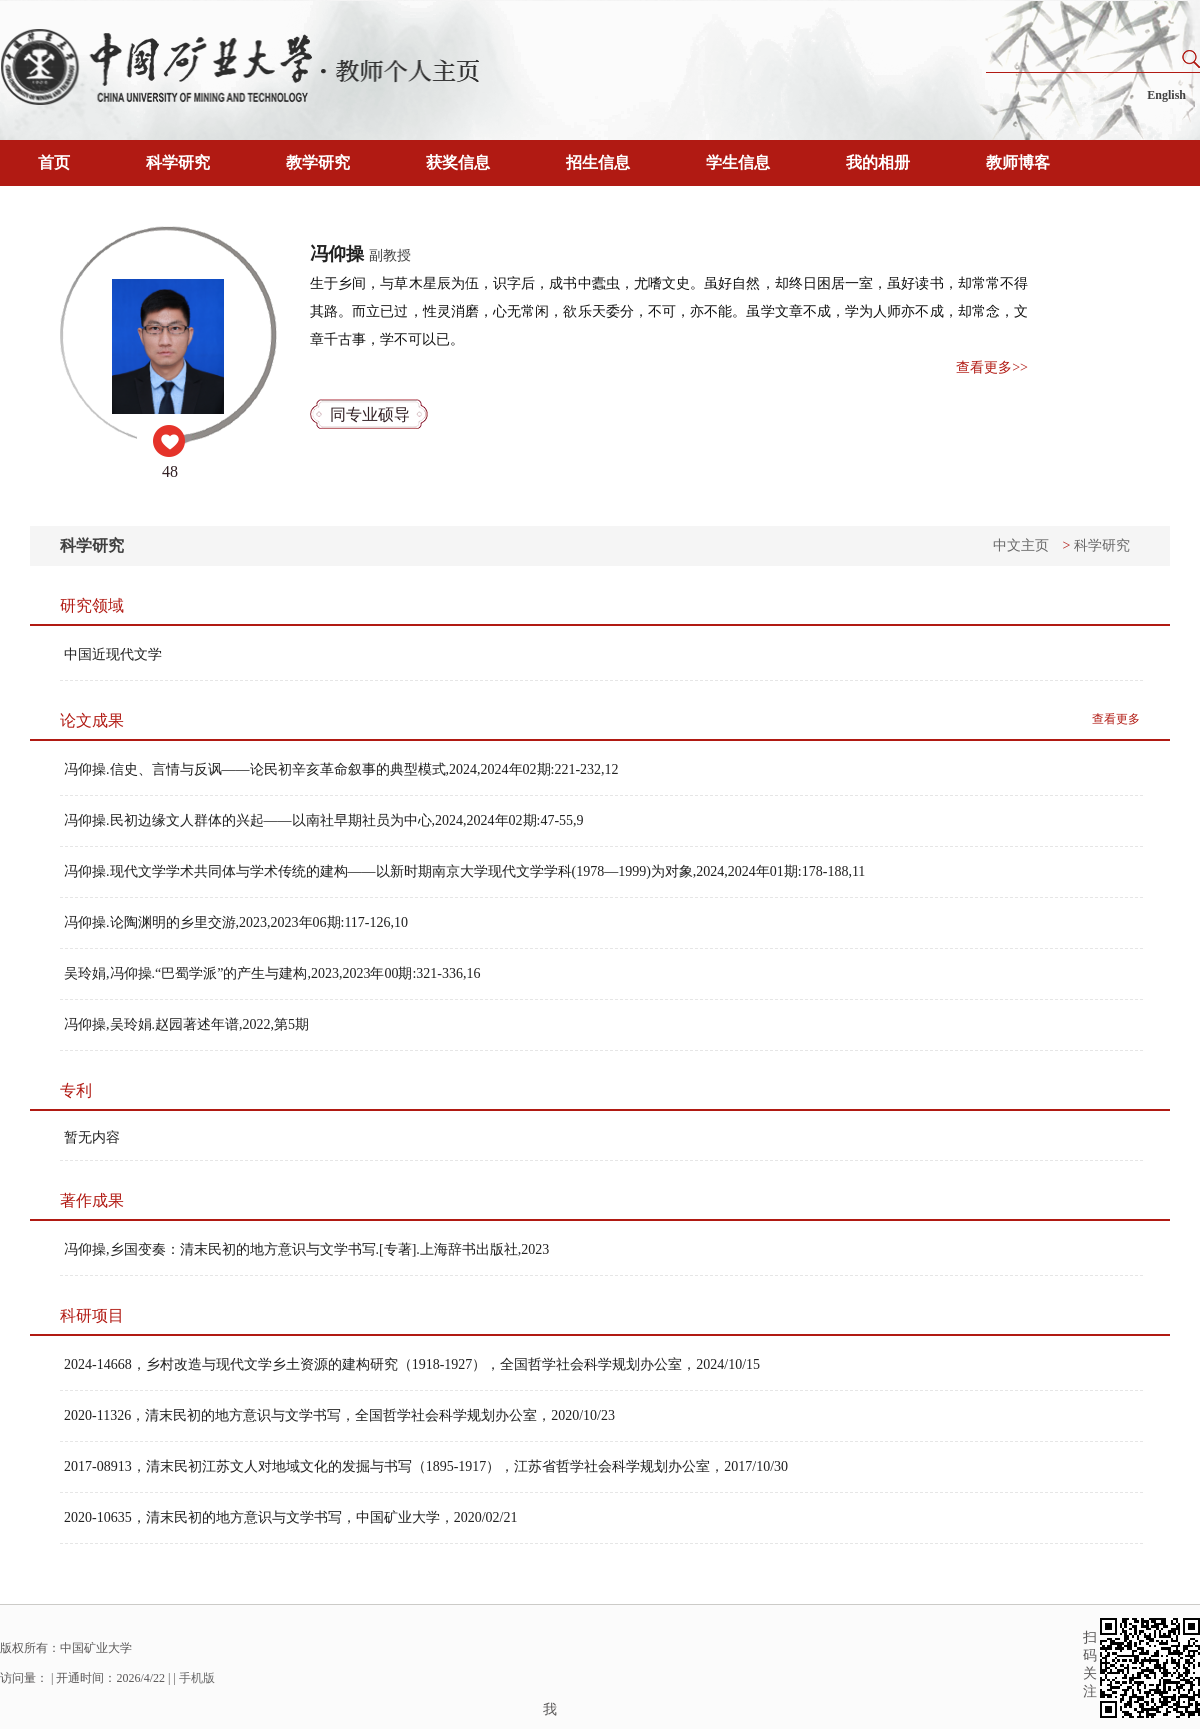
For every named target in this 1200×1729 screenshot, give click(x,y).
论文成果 (92, 720)
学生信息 (738, 162)
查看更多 (1116, 719)
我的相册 (878, 162)
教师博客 (1018, 162)
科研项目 (92, 1315)
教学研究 (318, 162)
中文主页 (1021, 545)
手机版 (197, 1678)
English (1166, 95)
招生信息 (598, 162)
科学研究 (178, 162)
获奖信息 (458, 162)
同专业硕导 (370, 414)
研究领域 (92, 605)
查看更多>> (992, 367)
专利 (76, 1090)
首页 (54, 162)
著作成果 (92, 1200)
